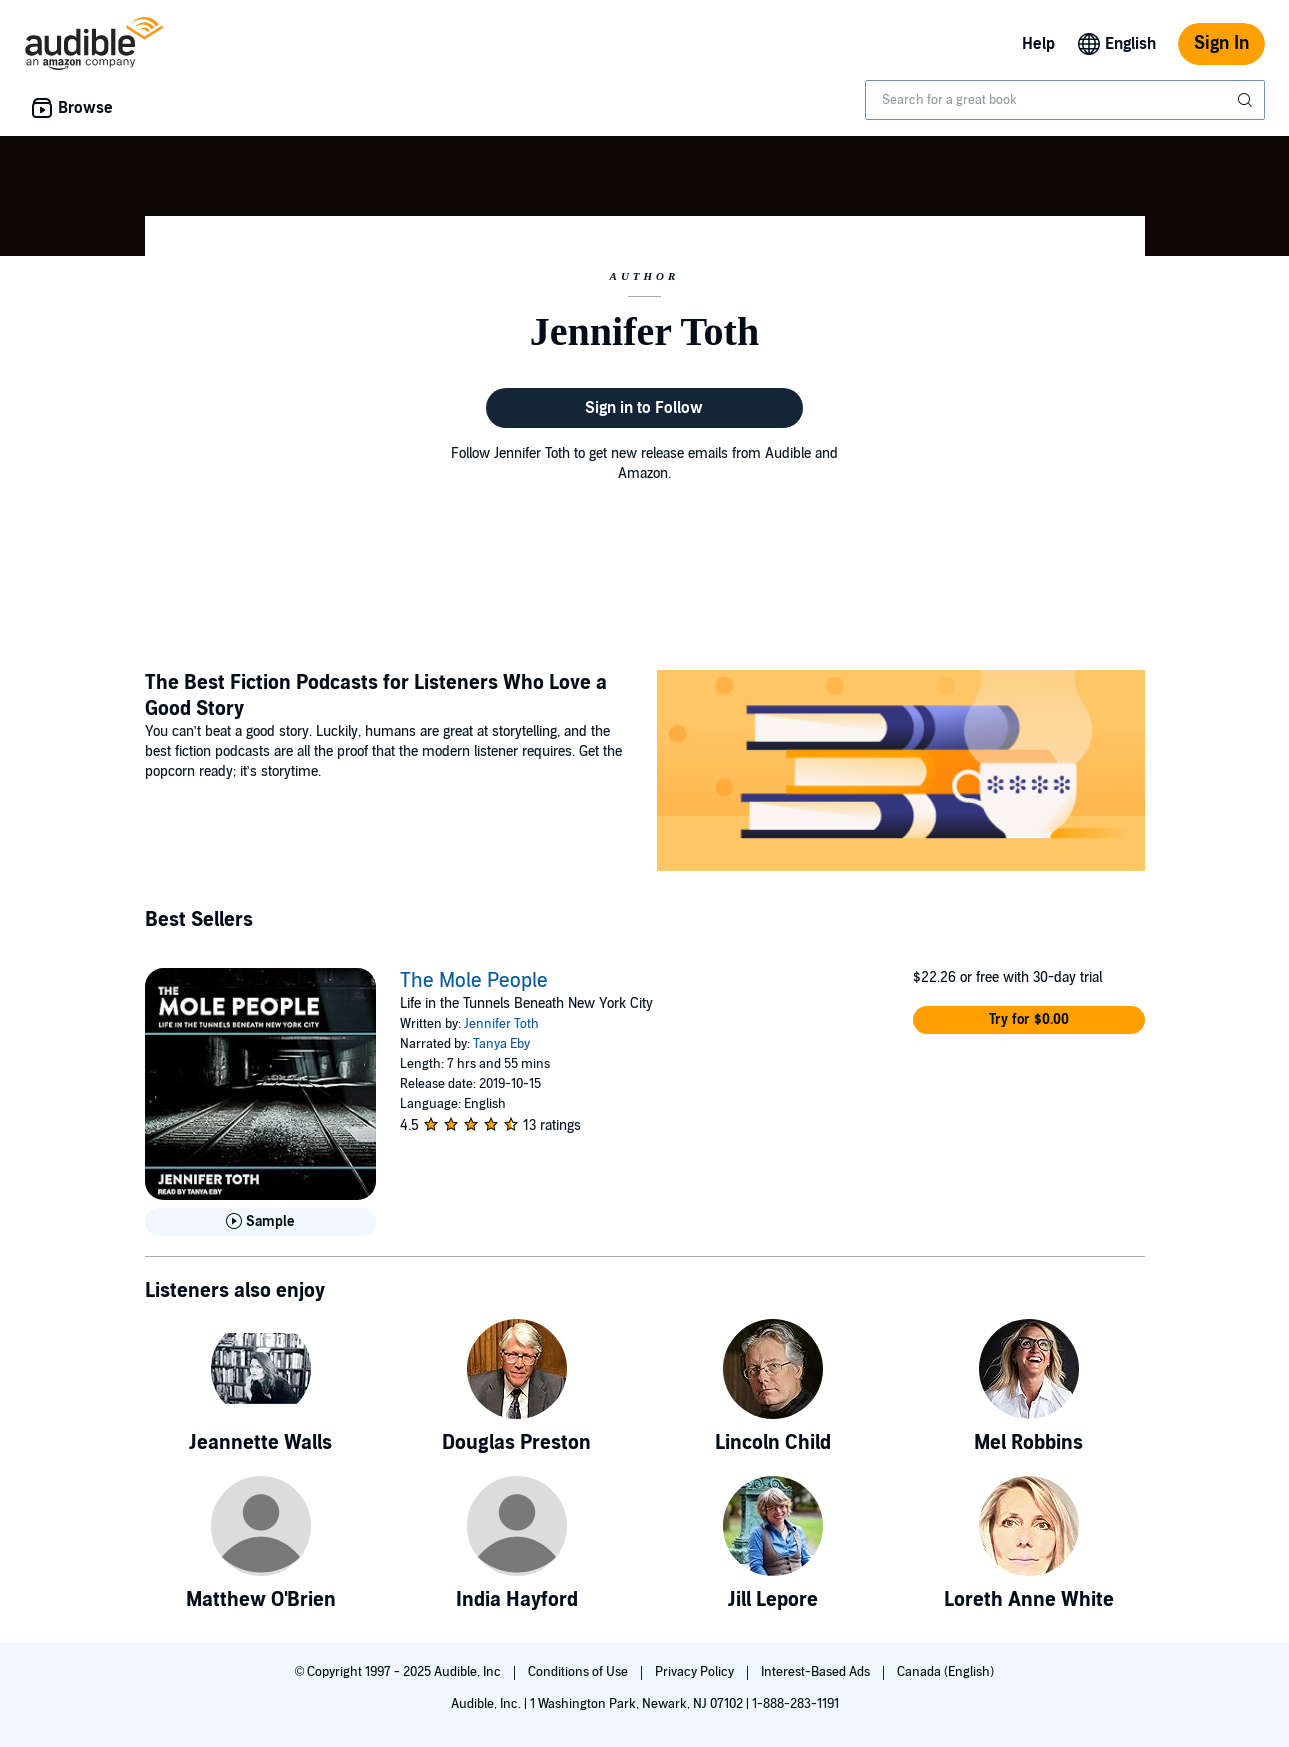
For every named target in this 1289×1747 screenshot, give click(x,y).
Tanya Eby (501, 1044)
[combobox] (1065, 100)
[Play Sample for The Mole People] (261, 1222)
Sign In (1221, 43)
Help (1038, 44)
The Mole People (474, 981)
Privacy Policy (696, 1672)
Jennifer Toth (501, 1024)
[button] (1029, 1020)
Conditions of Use (579, 1672)
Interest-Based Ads (817, 1672)
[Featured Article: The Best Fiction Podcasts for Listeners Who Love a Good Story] (901, 773)
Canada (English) (945, 1672)
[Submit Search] (1247, 100)
